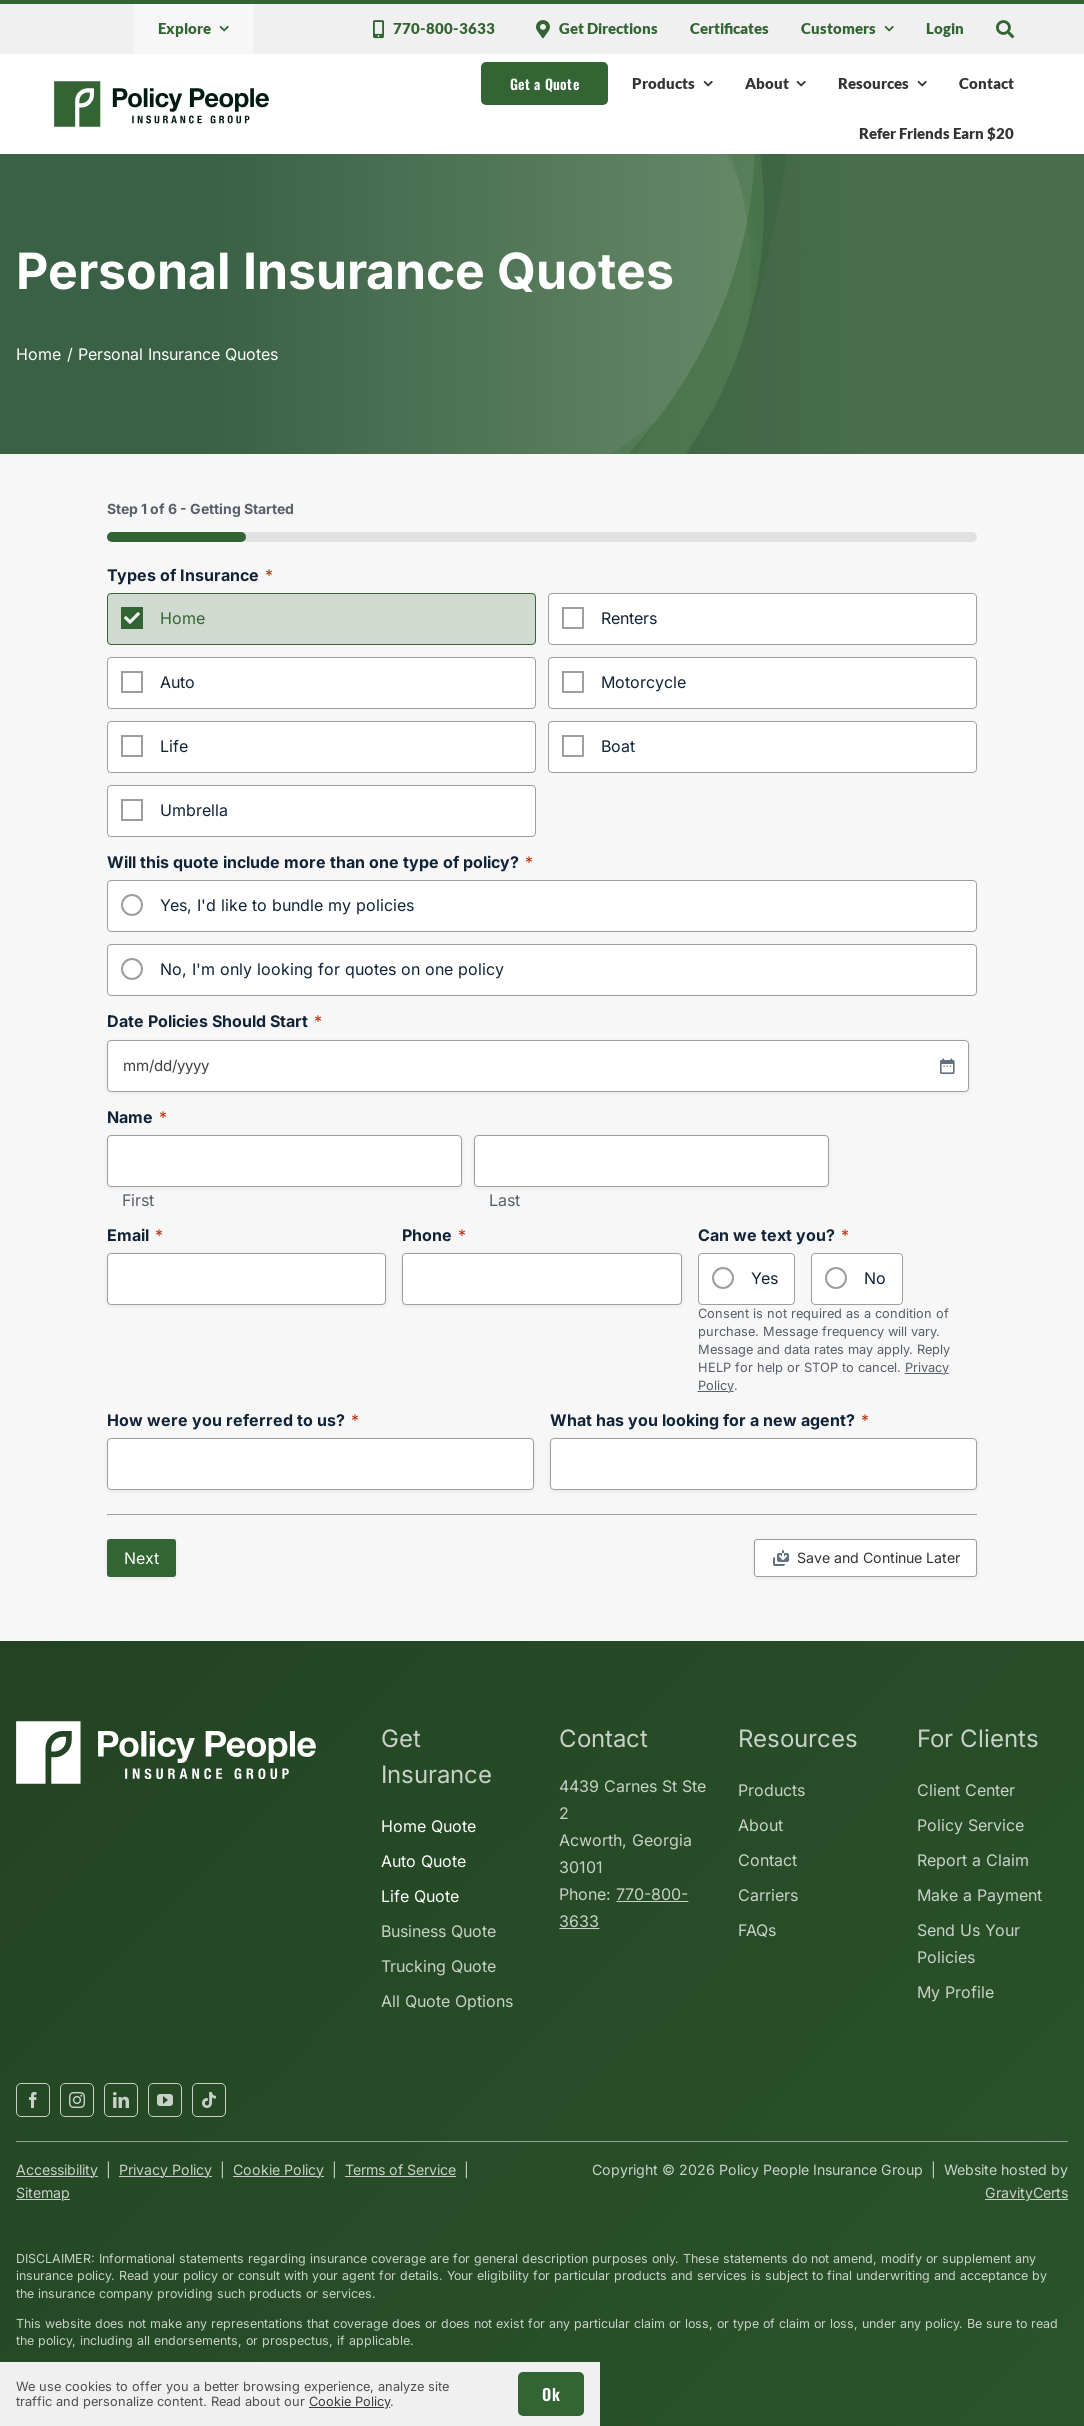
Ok (551, 2394)
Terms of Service (400, 2169)
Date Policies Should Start (214, 1021)
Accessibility (57, 2169)
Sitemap (43, 2192)
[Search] (1005, 29)
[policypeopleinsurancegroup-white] (166, 1729)
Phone (434, 1235)
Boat (618, 746)
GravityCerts (1026, 2192)
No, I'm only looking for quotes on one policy (332, 969)
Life (174, 746)
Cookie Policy (278, 2169)
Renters (629, 618)
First (138, 1201)
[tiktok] (209, 2100)
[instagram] (77, 2100)
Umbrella (194, 810)
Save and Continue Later (878, 1557)
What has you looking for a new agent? (709, 1420)
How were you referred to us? (233, 1420)
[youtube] (165, 2100)
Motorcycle (643, 682)
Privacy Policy (165, 2169)
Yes (764, 1278)
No (875, 1278)
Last (504, 1201)
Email (135, 1235)
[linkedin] (121, 2100)
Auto (177, 682)
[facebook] (33, 2100)
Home (182, 618)
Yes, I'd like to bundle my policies (287, 905)
